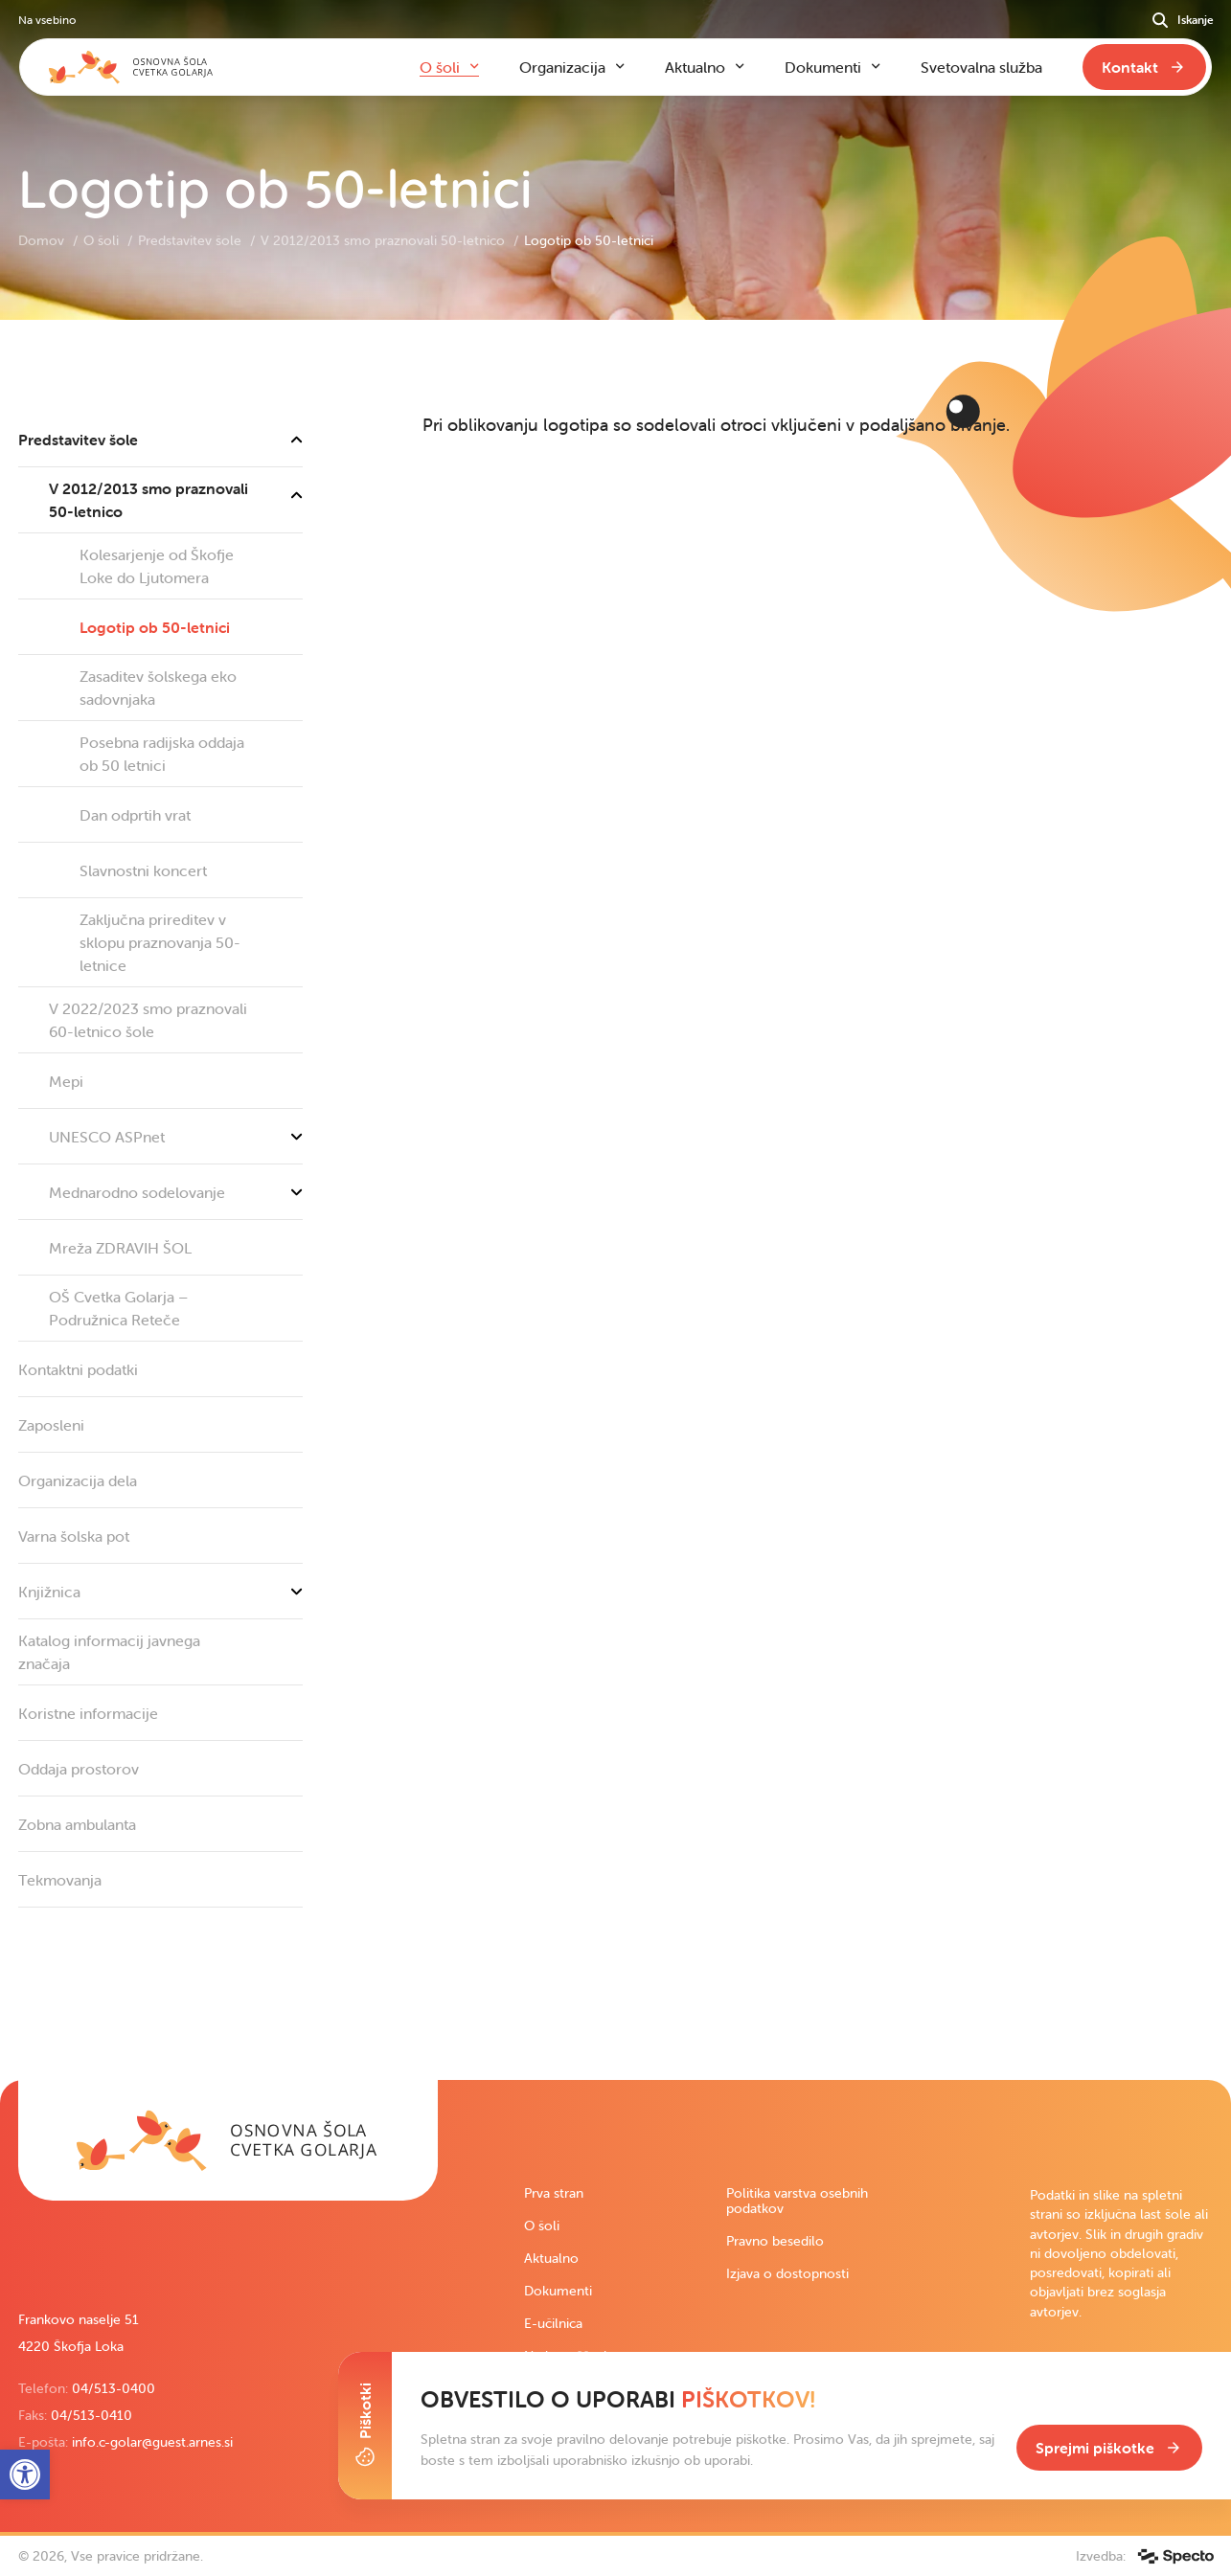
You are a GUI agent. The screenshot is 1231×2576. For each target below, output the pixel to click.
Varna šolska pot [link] (73, 1536)
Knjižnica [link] (160, 1591)
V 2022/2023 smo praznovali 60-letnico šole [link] (148, 1020)
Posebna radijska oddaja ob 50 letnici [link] (162, 754)
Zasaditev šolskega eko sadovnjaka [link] (158, 688)
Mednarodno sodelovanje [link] (176, 1192)
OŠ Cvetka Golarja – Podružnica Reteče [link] (118, 1308)
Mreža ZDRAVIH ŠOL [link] (120, 1247)
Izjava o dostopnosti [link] (787, 2273)
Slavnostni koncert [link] (143, 870)
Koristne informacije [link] (88, 1713)
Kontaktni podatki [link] (78, 1369)
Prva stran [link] (553, 2193)
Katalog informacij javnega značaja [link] (109, 1652)
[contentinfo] (615, 1200)
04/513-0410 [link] (91, 2415)
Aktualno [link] (551, 2258)
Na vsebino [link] (47, 19)
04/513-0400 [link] (113, 2388)
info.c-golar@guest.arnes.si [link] (152, 2442)
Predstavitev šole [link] (191, 240)
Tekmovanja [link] (60, 1879)
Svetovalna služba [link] (981, 67)
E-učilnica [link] (553, 2323)
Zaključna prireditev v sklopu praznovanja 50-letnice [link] (160, 942)
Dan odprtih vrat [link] (135, 815)
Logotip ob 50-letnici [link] (155, 627)
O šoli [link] (103, 240)
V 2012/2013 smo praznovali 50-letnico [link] (385, 240)
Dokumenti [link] (558, 2290)
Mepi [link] (66, 1081)
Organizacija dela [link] (77, 1480)
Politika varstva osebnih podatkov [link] (797, 2200)
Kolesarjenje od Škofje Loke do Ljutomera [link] (157, 566)
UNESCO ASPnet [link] (176, 1136)
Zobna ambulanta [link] (77, 1824)
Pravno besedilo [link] (775, 2240)
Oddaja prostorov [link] (78, 1768)
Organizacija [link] (562, 67)
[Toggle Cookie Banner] (365, 2425)
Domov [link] (43, 240)
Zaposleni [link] (51, 1425)
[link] (228, 2140)
